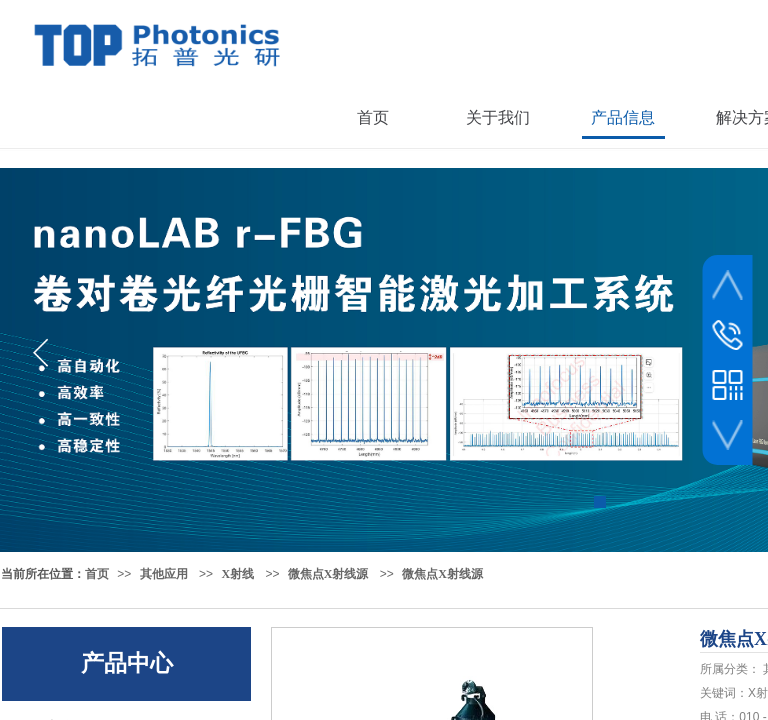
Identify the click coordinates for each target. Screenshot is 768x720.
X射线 (237, 574)
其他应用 (164, 574)
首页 (97, 574)
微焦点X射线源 (328, 574)
